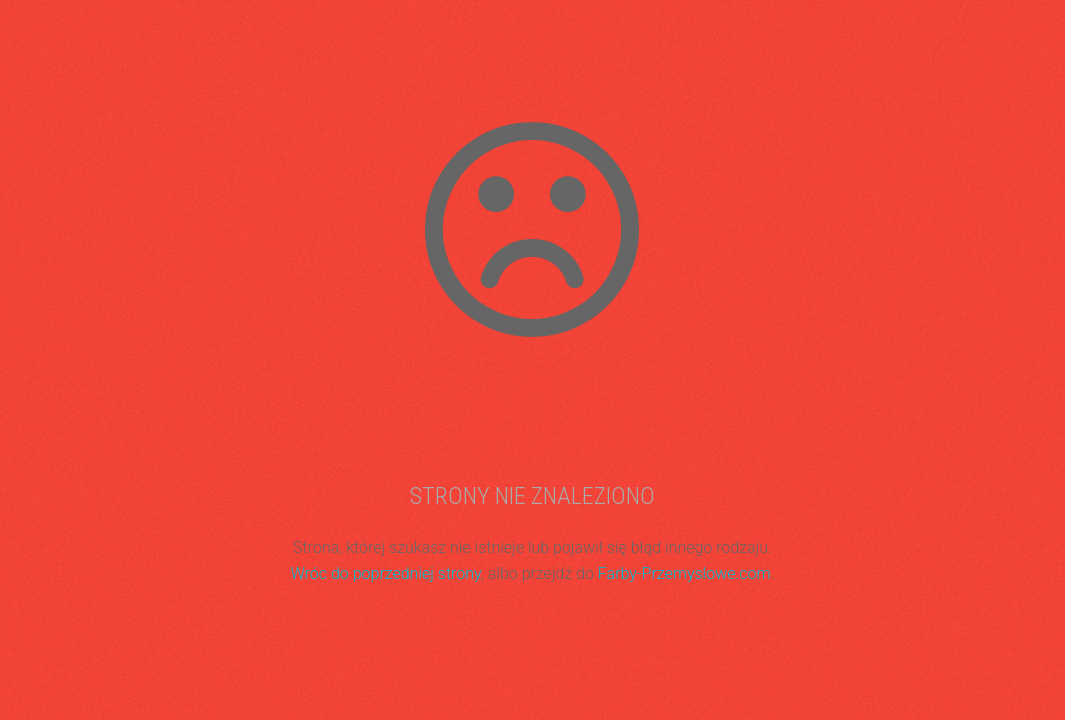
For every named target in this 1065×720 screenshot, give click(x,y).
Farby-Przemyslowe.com (684, 573)
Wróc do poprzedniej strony (385, 573)
